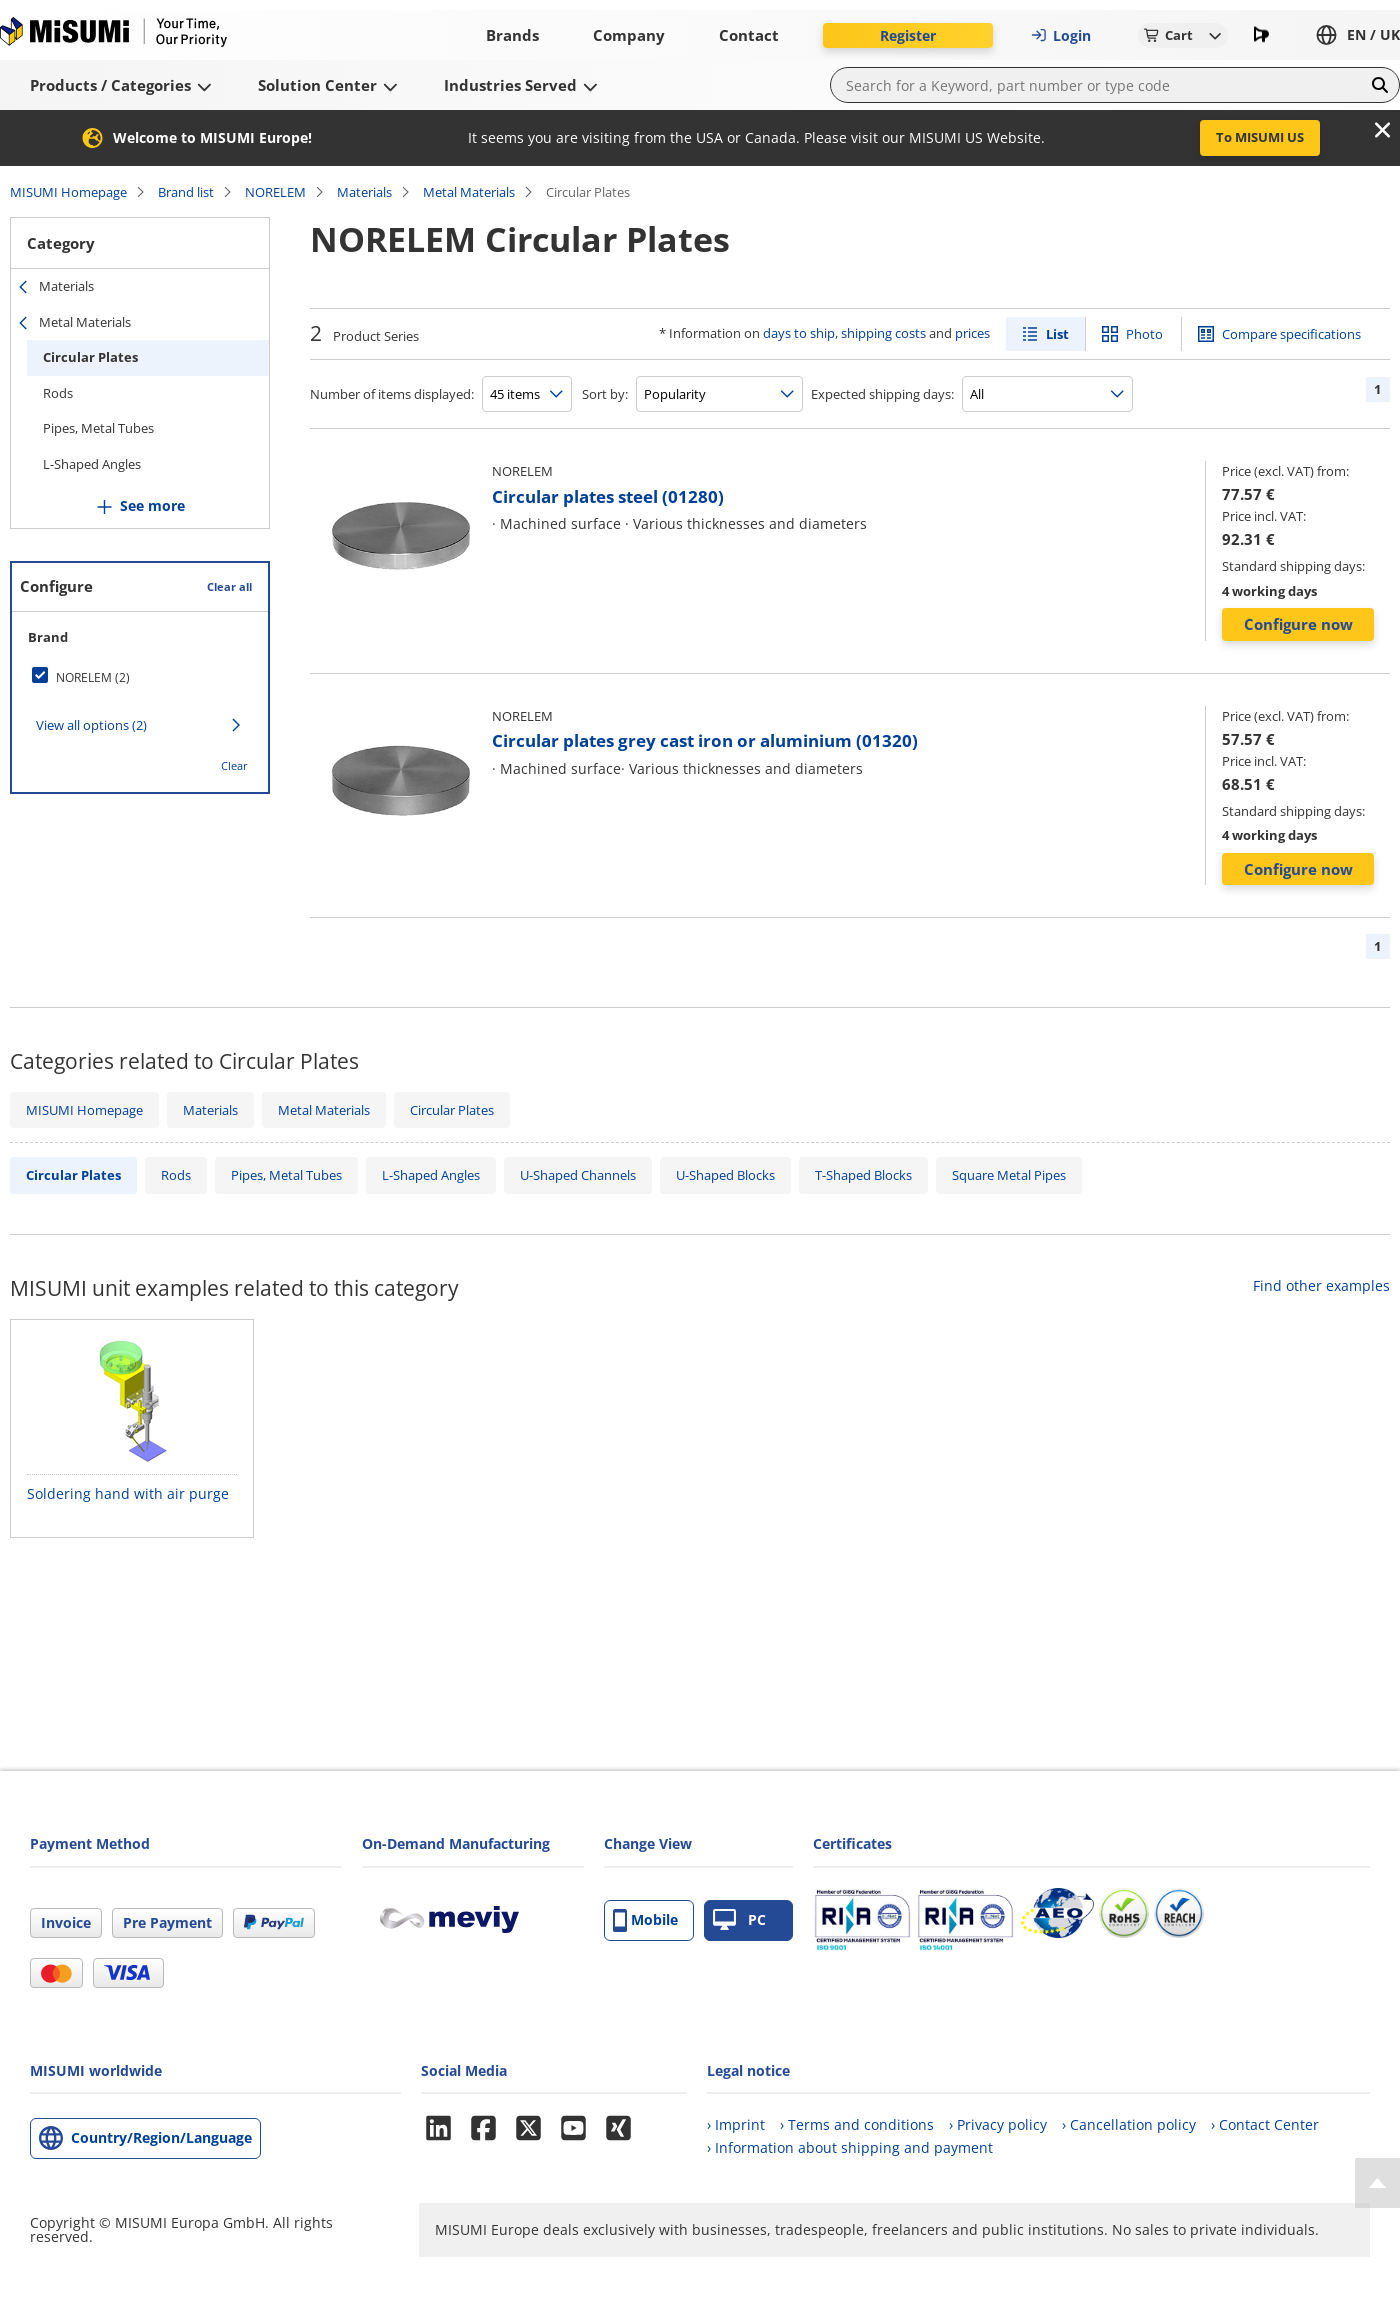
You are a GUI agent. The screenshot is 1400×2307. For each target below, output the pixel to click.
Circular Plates (90, 357)
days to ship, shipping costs (844, 333)
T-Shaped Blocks (863, 1175)
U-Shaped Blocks (725, 1175)
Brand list (186, 192)
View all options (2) (91, 725)
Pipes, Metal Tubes (98, 428)
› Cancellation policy (1129, 2124)
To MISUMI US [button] (1260, 137)
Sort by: (605, 394)
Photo (1144, 334)
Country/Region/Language (161, 2137)
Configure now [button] (1298, 624)
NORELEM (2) (93, 677)
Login (1061, 35)
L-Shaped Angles (92, 464)
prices (972, 333)
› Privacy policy (998, 2124)
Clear (234, 765)
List (1057, 334)
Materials (364, 192)
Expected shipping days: (882, 394)
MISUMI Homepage (68, 192)
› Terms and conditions (857, 2124)
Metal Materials (469, 192)
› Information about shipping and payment (850, 2147)
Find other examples (1321, 1285)
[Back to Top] (1377, 2183)
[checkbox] (140, 677)
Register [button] (908, 35)
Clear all (229, 586)
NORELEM (275, 192)
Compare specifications (1291, 334)
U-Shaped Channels (578, 1175)
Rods (58, 393)
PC (739, 1920)
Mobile (645, 1920)
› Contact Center (1265, 2124)
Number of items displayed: (392, 394)
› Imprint (736, 2124)
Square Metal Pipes (1009, 1175)
